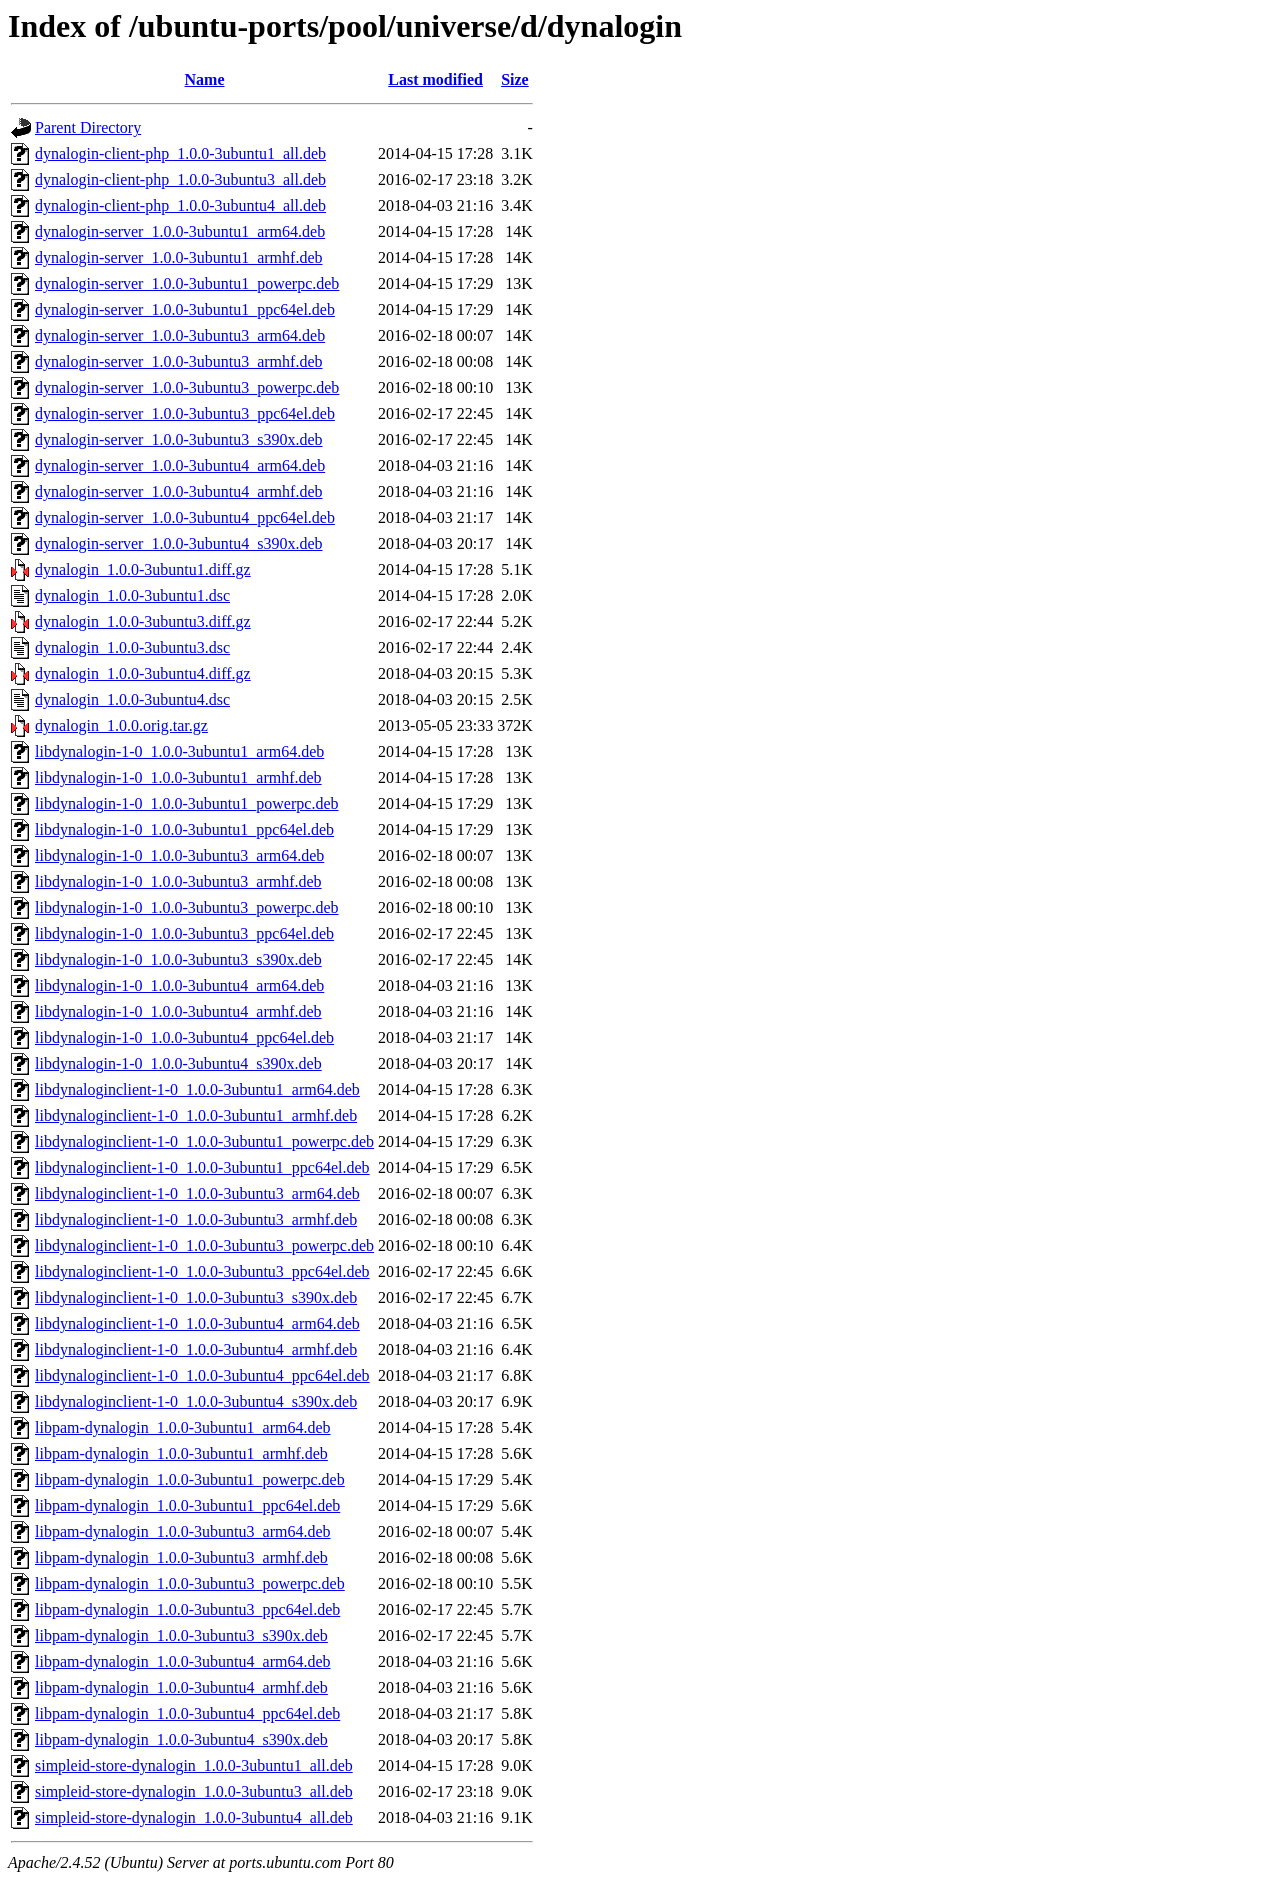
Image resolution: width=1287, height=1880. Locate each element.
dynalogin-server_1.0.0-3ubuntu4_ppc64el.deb (185, 517)
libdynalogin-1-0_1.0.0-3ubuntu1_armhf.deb (178, 777)
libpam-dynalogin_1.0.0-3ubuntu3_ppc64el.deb (187, 1609)
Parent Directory (88, 127)
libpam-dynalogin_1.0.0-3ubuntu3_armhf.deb (181, 1557)
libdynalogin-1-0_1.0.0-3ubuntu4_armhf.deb (178, 1011)
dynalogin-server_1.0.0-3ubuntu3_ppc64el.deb (185, 413)
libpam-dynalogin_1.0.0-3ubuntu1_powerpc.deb (190, 1479)
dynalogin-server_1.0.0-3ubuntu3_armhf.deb (178, 361)
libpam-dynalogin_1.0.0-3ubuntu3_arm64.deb (183, 1531)
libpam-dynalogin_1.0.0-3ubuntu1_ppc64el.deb (187, 1505)
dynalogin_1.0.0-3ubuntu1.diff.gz (143, 569)
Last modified (435, 79)
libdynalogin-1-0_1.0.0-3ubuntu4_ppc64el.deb (184, 1037)
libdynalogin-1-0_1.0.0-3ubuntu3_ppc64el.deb (184, 933)
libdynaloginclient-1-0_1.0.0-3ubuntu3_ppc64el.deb (202, 1271)
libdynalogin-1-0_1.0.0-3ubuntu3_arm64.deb (179, 855)
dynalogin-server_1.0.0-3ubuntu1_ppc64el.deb (185, 309)
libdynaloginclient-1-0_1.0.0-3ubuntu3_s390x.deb (196, 1297)
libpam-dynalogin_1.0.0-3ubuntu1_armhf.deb (181, 1453)
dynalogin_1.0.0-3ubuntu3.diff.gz (143, 621)
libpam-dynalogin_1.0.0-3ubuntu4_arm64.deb (183, 1661)
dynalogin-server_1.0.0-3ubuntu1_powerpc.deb (187, 283)
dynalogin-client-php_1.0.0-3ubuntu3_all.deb (180, 179)
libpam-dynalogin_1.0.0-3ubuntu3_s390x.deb (181, 1635)
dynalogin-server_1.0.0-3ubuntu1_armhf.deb (178, 257)
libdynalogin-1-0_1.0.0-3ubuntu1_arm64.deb (179, 751)
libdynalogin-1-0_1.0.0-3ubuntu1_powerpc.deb (187, 803)
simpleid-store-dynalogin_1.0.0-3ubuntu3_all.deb (194, 1791)
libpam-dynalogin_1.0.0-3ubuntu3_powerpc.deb (190, 1583)
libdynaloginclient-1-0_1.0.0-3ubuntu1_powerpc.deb (204, 1141)
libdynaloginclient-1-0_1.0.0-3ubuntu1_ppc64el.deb (202, 1167)
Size (515, 79)
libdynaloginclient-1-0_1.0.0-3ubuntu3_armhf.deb (196, 1219)
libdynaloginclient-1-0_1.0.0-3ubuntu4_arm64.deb (197, 1323)
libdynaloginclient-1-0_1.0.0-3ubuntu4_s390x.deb (196, 1401)
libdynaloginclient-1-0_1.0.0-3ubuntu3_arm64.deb (197, 1193)
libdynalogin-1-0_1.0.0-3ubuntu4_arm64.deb (179, 985)
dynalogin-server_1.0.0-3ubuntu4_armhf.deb (178, 491)
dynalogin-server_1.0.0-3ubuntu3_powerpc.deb (187, 387)
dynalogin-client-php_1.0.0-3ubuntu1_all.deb (180, 153)
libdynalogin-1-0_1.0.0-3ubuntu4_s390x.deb (178, 1063)
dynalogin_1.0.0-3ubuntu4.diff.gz (143, 673)
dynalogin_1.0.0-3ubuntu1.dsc (132, 595)
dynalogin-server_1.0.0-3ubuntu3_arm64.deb (180, 335)
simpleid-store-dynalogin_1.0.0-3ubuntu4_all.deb (194, 1817)
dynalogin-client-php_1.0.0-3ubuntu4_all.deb (180, 205)
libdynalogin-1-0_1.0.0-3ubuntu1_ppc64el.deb (184, 829)
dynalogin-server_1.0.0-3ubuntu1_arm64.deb (180, 231)
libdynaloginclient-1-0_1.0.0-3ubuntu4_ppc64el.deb (202, 1375)
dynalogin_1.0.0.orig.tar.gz (121, 725)
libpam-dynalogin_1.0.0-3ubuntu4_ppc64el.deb (187, 1713)
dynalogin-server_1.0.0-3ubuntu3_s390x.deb (179, 439)
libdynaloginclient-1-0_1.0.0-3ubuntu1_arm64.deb (197, 1089)
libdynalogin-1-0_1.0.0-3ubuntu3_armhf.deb (178, 881)
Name (205, 79)
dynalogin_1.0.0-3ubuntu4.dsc (132, 699)
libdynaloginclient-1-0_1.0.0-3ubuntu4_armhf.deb (196, 1349)
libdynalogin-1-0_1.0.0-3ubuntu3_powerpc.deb (187, 907)
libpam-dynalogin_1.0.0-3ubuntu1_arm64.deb (183, 1427)
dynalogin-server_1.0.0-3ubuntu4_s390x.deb (179, 543)
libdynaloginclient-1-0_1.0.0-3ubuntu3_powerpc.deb (204, 1245)
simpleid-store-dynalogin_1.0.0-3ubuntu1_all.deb (194, 1765)
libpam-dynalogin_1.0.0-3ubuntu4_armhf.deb (181, 1687)
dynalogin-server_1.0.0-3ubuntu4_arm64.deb (180, 465)
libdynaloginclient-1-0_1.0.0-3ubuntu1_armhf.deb (196, 1115)
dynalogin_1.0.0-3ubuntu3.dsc (132, 647)
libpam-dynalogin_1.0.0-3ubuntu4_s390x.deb (181, 1739)
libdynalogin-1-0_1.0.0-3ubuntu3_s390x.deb (178, 959)
